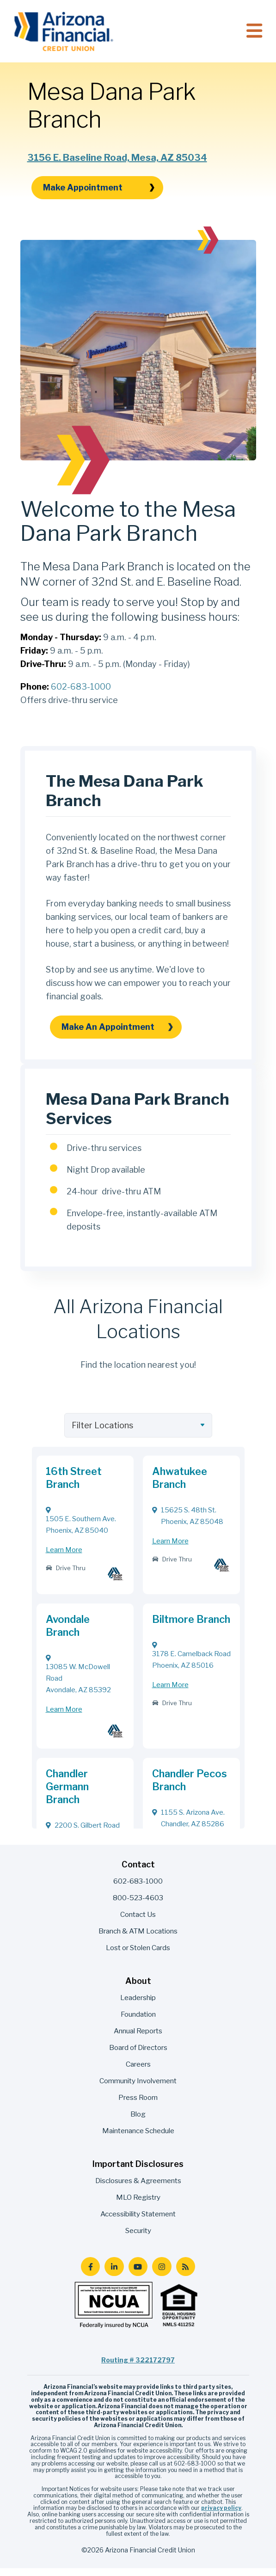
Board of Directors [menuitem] (138, 2055)
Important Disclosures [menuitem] (138, 2172)
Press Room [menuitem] (138, 2105)
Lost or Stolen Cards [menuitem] (138, 1955)
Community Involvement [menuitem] (138, 2088)
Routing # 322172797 (138, 2368)
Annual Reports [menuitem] (138, 2038)
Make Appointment (98, 195)
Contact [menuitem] (138, 1872)
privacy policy (221, 2515)
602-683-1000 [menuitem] (138, 1889)
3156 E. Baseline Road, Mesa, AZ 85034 (117, 165)
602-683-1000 (81, 694)
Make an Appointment (117, 1034)
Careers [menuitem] (138, 2072)
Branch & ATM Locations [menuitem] (138, 1938)
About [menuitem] (138, 1989)
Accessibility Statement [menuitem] (138, 2221)
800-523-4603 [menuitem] (138, 1905)
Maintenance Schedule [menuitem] (138, 2138)
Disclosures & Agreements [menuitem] (138, 2188)
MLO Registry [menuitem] (138, 2205)
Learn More (64, 1558)
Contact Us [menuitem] (138, 1922)
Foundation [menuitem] (138, 2022)
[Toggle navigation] (254, 31)
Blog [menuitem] (138, 2121)
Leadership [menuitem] (138, 2005)
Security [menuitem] (138, 2238)
